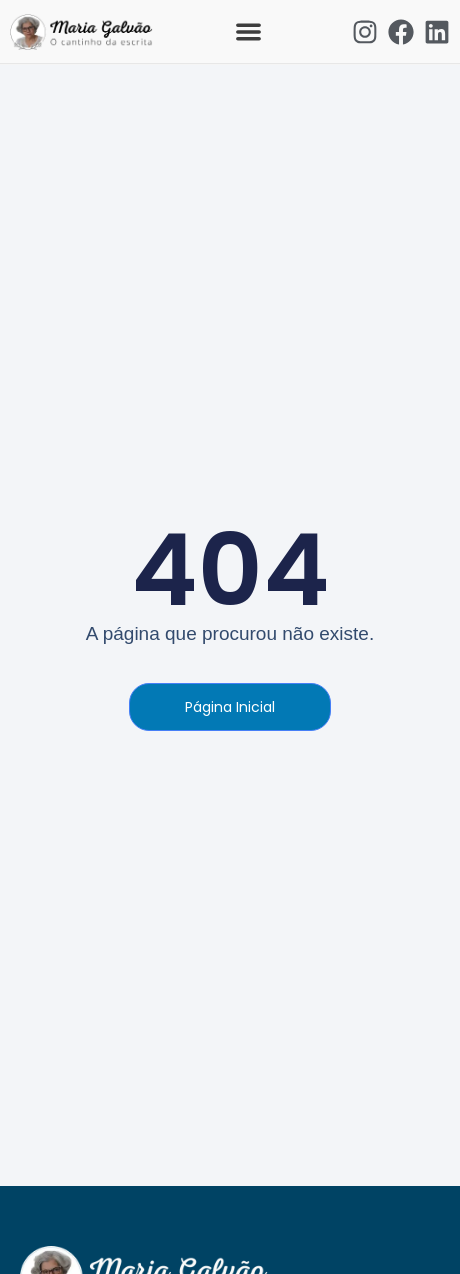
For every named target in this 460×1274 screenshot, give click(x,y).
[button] (248, 31)
